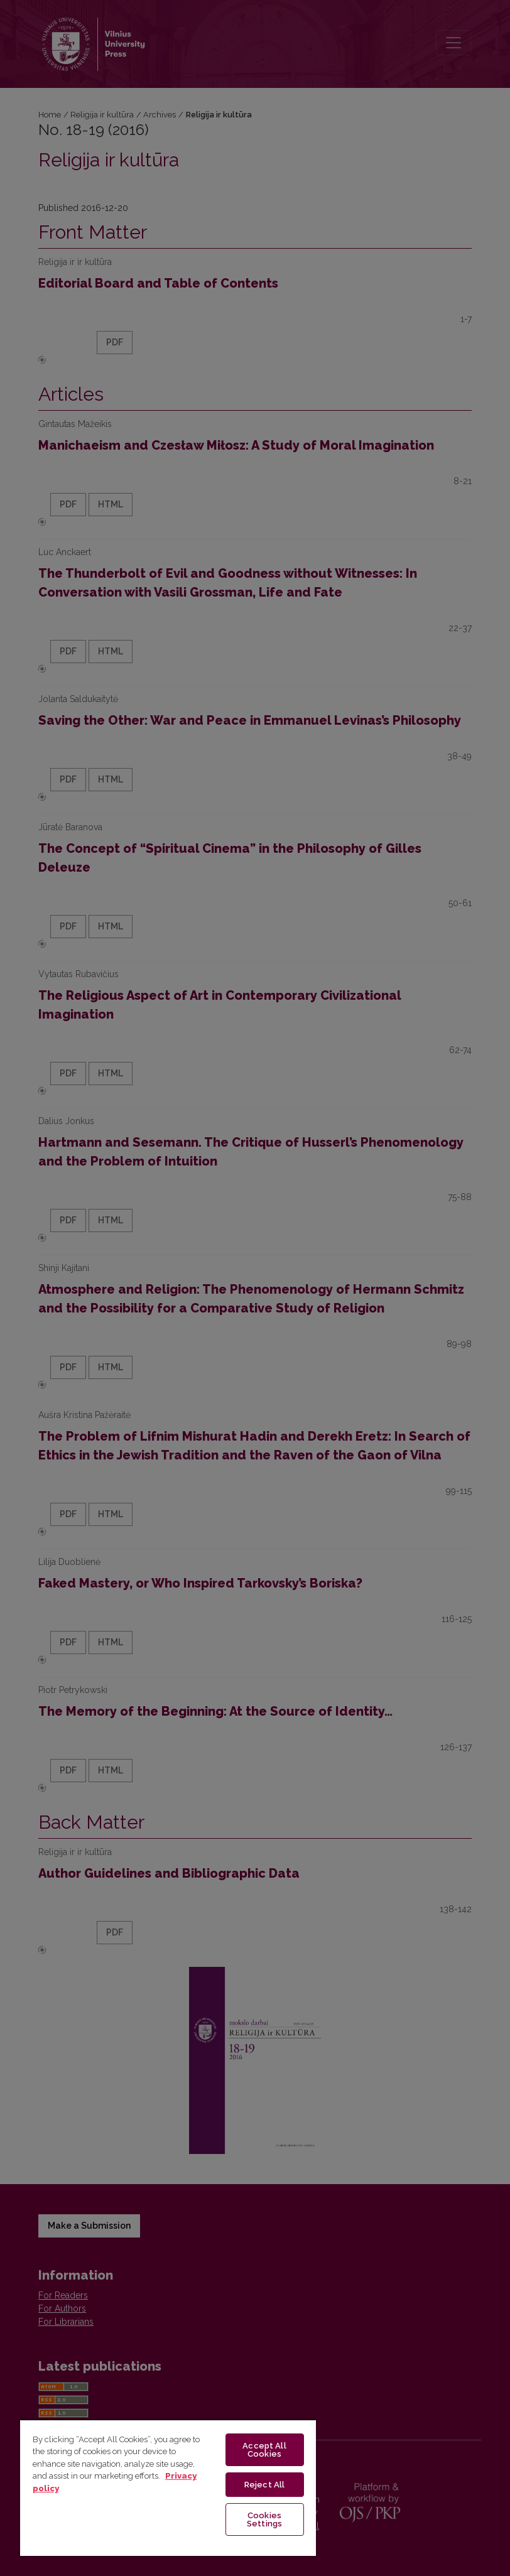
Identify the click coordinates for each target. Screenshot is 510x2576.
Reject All (264, 2484)
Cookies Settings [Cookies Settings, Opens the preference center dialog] (264, 2519)
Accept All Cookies (264, 2450)
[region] (168, 2487)
